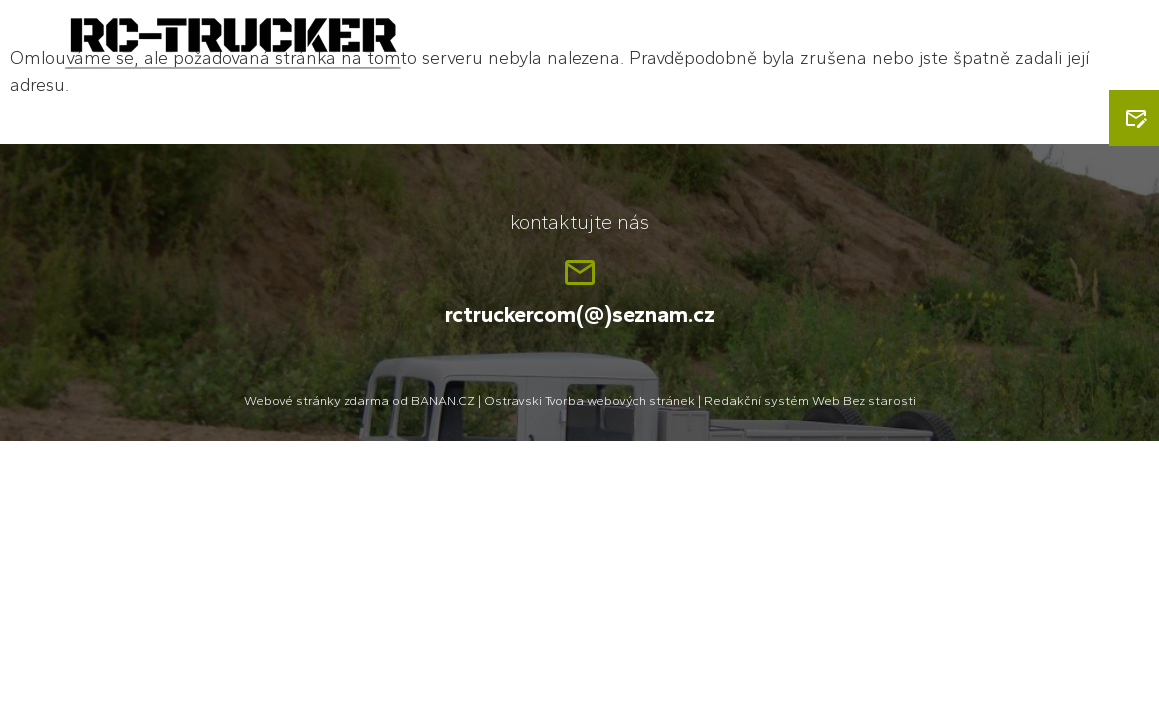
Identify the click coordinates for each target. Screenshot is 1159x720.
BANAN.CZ (443, 400)
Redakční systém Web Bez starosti (810, 400)
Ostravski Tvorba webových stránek (589, 400)
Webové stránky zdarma (316, 400)
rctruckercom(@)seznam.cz (580, 314)
